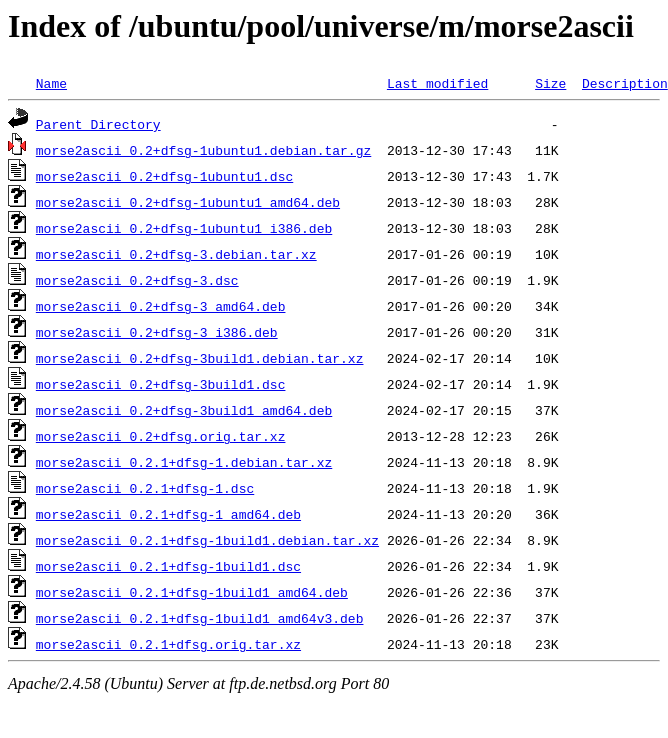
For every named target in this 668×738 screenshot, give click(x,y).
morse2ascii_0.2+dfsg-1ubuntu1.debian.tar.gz (203, 150)
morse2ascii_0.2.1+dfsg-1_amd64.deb (168, 514)
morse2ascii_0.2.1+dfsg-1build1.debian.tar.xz (207, 540)
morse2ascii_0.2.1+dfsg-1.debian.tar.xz (184, 462)
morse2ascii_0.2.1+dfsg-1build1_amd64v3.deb (200, 618)
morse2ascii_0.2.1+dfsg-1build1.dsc (168, 566)
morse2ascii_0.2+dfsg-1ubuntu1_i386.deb (184, 228)
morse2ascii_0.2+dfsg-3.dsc (137, 280)
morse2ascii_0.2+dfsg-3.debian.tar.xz (176, 254)
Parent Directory (98, 124)
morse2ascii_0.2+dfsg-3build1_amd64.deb (184, 410)
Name (51, 83)
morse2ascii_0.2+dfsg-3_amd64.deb (161, 306)
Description (625, 83)
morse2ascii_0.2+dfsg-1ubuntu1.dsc (164, 176)
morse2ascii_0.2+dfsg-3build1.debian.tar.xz (200, 358)
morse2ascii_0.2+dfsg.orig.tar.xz (161, 436)
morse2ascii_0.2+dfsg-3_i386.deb (157, 332)
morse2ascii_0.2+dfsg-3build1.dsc (161, 384)
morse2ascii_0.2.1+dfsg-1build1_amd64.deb (192, 592)
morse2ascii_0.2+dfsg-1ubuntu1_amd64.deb (188, 202)
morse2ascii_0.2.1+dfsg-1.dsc (145, 488)
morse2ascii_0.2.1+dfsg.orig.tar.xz (168, 644)
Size (550, 83)
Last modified (437, 83)
